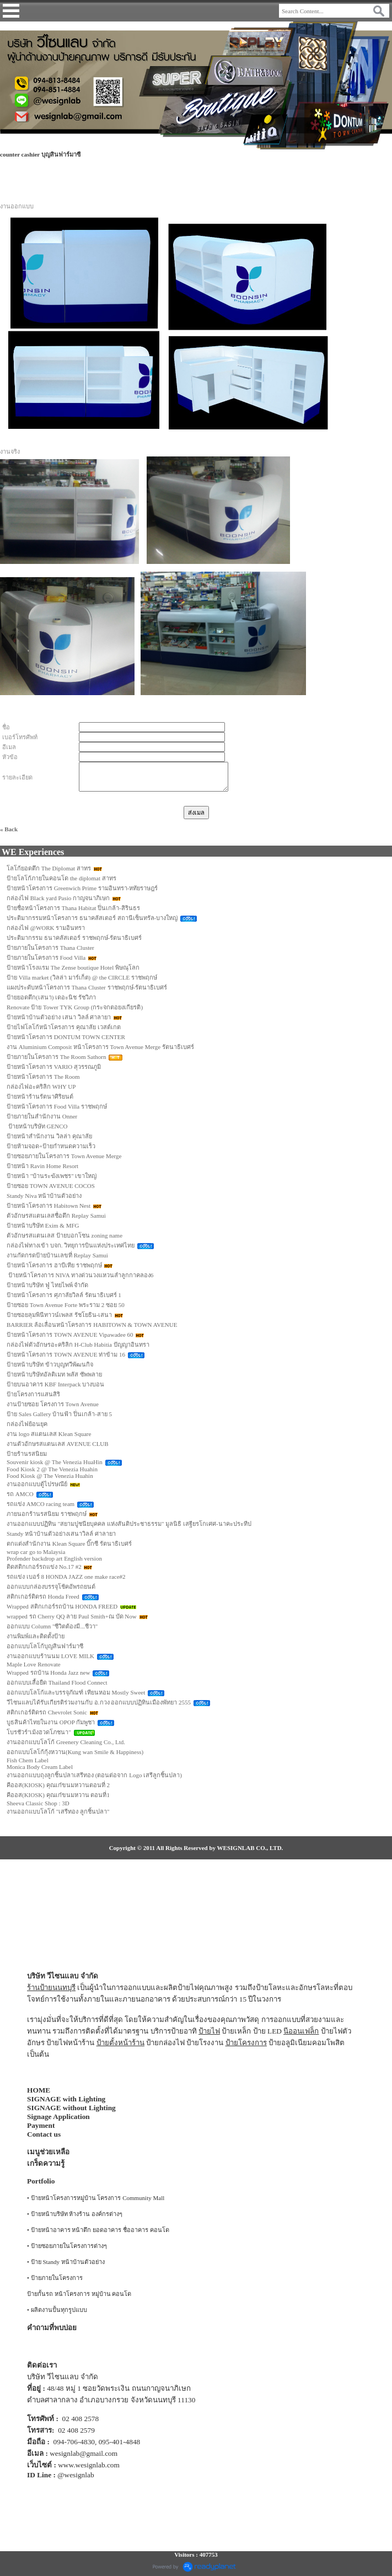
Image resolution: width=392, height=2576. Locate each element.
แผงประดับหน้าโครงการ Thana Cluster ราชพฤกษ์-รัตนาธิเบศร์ (87, 987)
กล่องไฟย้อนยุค (27, 1424)
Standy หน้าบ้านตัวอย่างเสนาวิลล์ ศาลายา (61, 1533)
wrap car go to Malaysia (36, 1551)
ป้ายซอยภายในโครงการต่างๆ (69, 2245)
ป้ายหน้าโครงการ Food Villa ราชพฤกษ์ (57, 1106)
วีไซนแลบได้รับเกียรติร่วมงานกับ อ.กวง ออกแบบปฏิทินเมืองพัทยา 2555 (99, 1702)
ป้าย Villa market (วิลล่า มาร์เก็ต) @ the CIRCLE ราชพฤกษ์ (82, 977)
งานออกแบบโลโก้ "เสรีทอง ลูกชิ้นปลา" (58, 1811)
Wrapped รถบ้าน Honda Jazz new (48, 1672)
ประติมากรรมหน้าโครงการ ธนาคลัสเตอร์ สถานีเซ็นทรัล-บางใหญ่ (92, 918)
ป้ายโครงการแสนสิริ (33, 1394)
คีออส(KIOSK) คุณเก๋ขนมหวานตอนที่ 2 (58, 1785)
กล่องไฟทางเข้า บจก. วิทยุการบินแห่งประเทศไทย (71, 1245)
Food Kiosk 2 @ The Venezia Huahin (52, 1469)
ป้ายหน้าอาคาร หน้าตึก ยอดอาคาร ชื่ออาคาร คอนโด (100, 2230)
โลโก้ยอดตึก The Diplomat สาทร (49, 868)
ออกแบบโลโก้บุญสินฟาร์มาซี (45, 1646)
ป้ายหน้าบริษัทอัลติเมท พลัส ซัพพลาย (54, 1374)
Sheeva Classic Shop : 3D (38, 1803)
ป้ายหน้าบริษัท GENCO (37, 1126)
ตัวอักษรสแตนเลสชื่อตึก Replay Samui (56, 1215)
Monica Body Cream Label (40, 1766)
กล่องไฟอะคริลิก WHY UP (41, 1086)
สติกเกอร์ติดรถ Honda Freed (43, 1596)
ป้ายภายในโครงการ (57, 2277)
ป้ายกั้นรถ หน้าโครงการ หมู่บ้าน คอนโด (79, 2293)
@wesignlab (75, 2475)
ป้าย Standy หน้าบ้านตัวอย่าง (68, 2261)
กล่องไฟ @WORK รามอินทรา (46, 927)
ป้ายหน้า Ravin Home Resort (42, 1166)
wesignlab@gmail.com (83, 2453)
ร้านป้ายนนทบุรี (51, 1987)
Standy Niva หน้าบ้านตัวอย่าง (44, 1195)
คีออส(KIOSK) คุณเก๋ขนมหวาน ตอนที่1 (58, 1795)
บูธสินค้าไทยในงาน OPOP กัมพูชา (51, 1722)
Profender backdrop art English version (54, 1558)
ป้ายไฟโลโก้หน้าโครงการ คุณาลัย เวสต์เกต (64, 1027)
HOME (38, 2090)
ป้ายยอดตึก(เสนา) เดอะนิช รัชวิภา (51, 997)
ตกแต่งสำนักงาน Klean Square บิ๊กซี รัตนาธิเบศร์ (69, 1543)
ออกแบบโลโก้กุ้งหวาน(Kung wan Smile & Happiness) (75, 1752)
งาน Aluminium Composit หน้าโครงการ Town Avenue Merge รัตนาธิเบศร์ (100, 1047)
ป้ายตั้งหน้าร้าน (120, 2043)
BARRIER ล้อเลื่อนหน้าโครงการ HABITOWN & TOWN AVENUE (92, 1324)
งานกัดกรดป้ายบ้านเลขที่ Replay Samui (57, 1255)
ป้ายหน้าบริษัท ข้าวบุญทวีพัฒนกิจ (50, 1364)
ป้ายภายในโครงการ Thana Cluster (50, 947)
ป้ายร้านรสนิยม (27, 1453)
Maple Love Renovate (34, 1664)
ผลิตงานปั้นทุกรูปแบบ (59, 2309)
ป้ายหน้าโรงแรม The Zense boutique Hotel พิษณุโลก (73, 967)
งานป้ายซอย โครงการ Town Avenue (53, 1404)
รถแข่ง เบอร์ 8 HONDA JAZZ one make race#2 (66, 1576)
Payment (41, 2125)
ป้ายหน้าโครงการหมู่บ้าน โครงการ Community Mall (98, 2198)
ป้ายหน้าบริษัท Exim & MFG (43, 1225)
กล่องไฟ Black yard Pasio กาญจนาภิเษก (58, 898)
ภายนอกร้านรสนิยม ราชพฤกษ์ (47, 1513)
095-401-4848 (120, 2442)
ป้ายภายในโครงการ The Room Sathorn (56, 1056)
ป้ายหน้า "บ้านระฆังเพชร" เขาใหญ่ (52, 1176)
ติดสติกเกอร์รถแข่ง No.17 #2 (44, 1566)
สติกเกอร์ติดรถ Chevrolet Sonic (47, 1712)
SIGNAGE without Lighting (71, 2108)
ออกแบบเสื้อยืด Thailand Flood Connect (57, 1682)
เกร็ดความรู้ (46, 2163)
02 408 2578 (80, 2418)
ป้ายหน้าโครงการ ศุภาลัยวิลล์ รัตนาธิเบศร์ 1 (64, 1295)
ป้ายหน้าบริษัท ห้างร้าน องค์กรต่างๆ (77, 2214)
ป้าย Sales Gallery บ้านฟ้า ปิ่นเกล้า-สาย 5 (59, 1414)
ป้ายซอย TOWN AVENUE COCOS (51, 1185)
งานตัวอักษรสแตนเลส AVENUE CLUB (58, 1443)
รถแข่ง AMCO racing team (40, 1504)
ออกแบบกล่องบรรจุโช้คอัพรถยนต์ (51, 1586)
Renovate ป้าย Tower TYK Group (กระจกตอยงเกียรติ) (75, 1007)
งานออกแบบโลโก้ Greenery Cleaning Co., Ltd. (66, 1742)
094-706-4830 (74, 2442)
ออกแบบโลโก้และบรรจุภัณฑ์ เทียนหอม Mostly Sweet (76, 1692)
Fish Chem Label (28, 1760)
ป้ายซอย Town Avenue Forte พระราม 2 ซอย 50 (66, 1305)
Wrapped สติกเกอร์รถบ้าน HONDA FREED (62, 1606)
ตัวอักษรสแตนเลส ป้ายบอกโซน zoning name (64, 1235)
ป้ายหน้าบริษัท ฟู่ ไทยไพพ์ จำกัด (47, 1285)
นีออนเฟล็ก (301, 2031)
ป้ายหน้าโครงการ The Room (43, 1076)
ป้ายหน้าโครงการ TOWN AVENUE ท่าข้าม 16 (66, 1354)
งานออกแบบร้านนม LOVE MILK (50, 1656)
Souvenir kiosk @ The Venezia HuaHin (55, 1462)
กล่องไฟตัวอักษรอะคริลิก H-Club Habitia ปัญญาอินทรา (78, 1344)
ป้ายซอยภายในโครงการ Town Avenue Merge (64, 1156)
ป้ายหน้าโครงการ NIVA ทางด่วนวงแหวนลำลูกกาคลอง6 (80, 1275)
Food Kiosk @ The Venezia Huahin (50, 1475)
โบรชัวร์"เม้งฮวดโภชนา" (39, 1732)
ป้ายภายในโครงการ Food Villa (46, 957)
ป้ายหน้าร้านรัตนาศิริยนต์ (40, 1096)
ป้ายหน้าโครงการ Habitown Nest (48, 1205)
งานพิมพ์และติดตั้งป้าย (36, 1636)
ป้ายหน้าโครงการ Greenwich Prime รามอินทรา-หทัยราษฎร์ (82, 888)
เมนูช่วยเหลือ (48, 2152)
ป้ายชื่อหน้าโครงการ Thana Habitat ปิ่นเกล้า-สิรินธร (73, 908)
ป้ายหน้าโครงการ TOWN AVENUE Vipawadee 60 (70, 1334)
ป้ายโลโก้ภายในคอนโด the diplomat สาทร (61, 878)
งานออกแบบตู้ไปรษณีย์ (37, 1484)
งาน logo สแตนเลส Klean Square (50, 1433)
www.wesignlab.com (89, 2465)
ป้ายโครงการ (246, 2043)
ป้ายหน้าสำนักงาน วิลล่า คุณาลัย (49, 1136)
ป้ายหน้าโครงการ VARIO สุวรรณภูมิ (54, 1066)
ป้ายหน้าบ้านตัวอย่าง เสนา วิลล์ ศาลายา (59, 1017)
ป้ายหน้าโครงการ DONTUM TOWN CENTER (66, 1037)
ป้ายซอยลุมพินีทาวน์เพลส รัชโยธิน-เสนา (59, 1314)
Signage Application (58, 2116)
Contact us (44, 2134)
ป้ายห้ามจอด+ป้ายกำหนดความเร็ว (51, 1146)
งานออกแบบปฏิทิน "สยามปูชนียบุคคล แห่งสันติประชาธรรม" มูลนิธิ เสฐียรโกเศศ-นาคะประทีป (129, 1523)
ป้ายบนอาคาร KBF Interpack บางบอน (55, 1384)
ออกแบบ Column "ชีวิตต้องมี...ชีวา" (52, 1626)
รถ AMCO (20, 1494)
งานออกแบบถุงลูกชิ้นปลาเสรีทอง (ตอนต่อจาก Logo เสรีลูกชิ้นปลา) (94, 1775)
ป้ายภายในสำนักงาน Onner (42, 1116)
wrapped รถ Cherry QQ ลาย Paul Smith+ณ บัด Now (72, 1616)
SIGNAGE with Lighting (66, 2099)
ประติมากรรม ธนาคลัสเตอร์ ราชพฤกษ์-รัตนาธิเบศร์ (74, 937)
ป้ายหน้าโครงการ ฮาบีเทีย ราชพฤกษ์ (54, 1265)
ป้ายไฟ (209, 2031)
